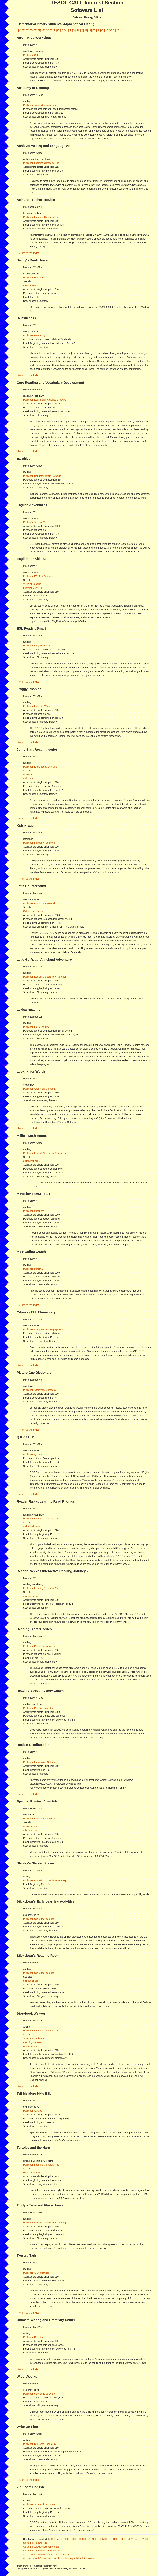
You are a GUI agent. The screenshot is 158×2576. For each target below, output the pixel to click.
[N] (69, 30)
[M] (65, 30)
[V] (102, 30)
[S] (90, 30)
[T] (94, 30)
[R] (86, 30)
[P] (78, 30)
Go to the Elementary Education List (42, 2550)
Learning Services (32, 588)
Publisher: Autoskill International (39, 105)
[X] (110, 30)
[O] (74, 30)
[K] (57, 30)
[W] (106, 30)
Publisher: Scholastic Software (39, 2393)
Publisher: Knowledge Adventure (40, 766)
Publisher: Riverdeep (34, 277)
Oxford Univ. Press (33, 911)
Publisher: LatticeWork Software (40, 1762)
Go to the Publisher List (35, 2543)
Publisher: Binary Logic (35, 335)
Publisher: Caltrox (32, 55)
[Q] (82, 30)
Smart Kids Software (34, 2038)
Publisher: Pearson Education (38, 1708)
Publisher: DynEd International (39, 903)
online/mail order (31, 1161)
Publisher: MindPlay (33, 1269)
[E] (35, 30)
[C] (27, 30)
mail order (28, 778)
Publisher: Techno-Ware (35, 522)
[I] (51, 30)
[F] (39, 30)
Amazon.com (30, 1826)
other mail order (31, 1830)
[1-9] (53, 2539)
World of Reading (32, 584)
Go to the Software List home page (41, 2546)
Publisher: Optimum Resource (38, 1919)
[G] (43, 30)
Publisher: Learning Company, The (41, 163)
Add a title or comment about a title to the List (46, 2554)
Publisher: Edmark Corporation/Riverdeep (44, 976)
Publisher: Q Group (33, 1454)
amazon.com (30, 285)
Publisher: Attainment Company (39, 1088)
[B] (23, 30)
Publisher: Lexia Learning (36, 1027)
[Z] (118, 30)
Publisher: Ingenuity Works (37, 706)
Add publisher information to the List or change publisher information (58, 2558)
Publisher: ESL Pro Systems (38, 576)
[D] (31, 30)
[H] (47, 30)
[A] (19, 30)
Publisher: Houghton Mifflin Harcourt (42, 476)
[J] (54, 30)
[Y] (114, 30)
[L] (61, 30)
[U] (97, 30)
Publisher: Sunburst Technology (39, 2444)
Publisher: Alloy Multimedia (37, 645)
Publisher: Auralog (32, 2110)
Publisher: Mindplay (33, 1211)
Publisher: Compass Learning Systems (43, 1329)
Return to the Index (28, 253)
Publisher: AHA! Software (36, 2273)
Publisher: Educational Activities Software (44, 399)
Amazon (27, 774)
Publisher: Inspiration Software (39, 843)
